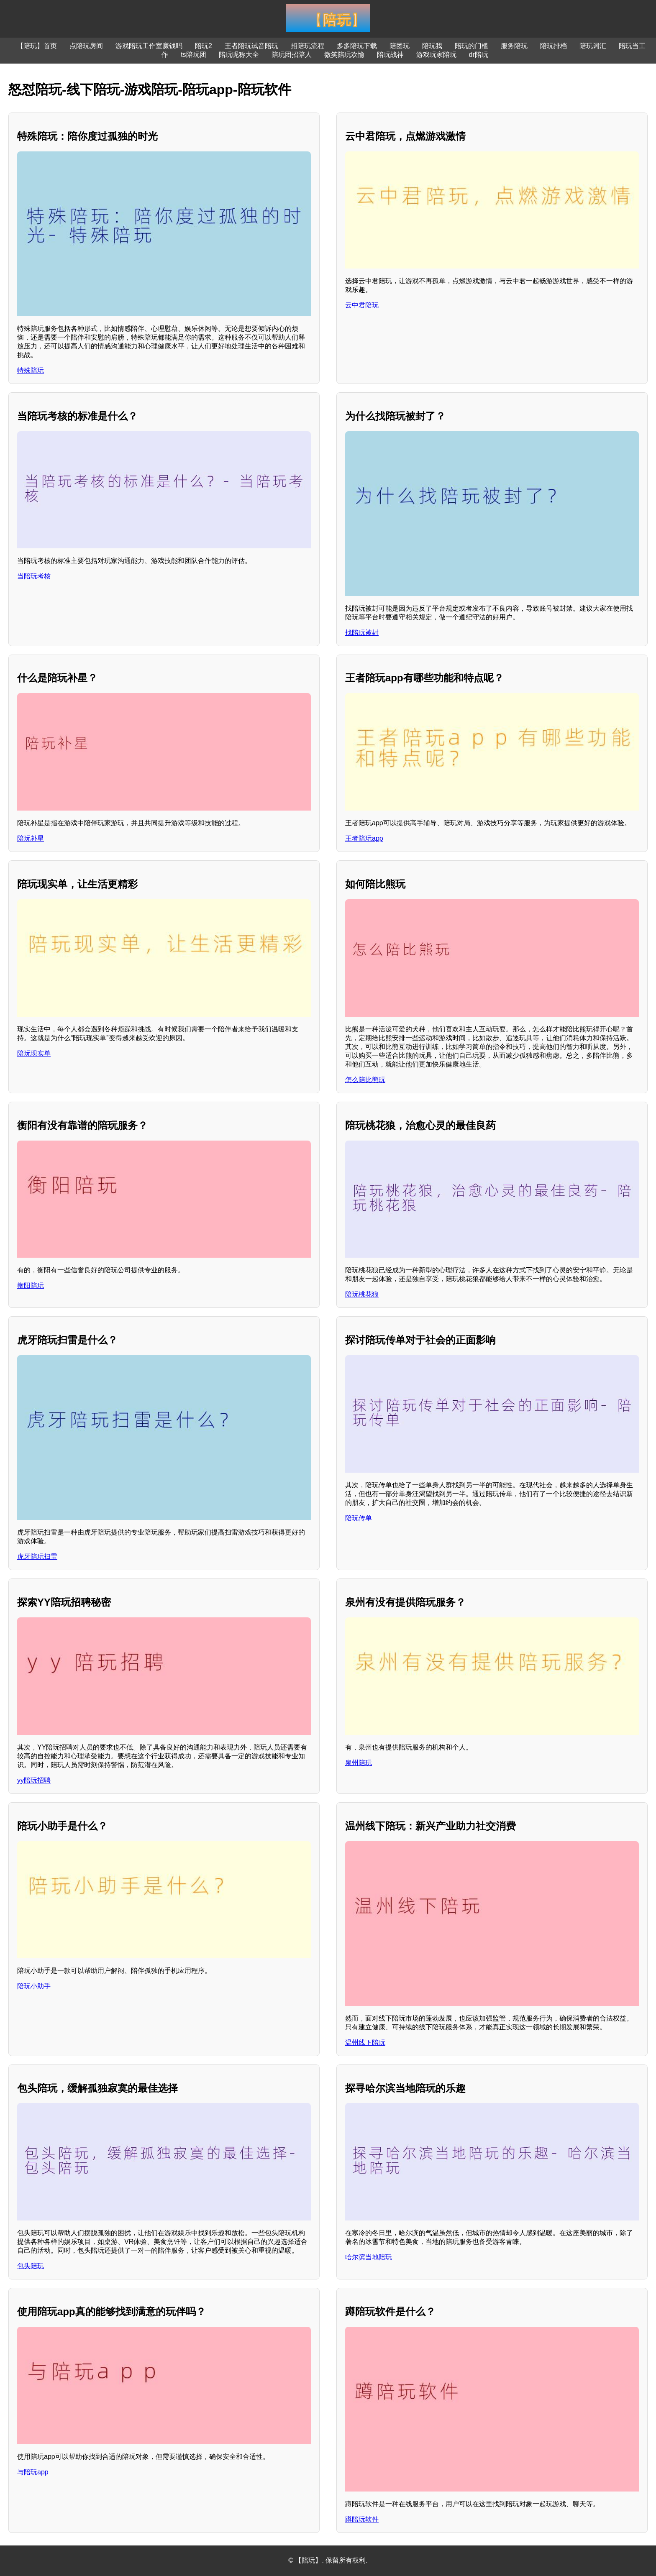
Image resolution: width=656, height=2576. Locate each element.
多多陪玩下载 (357, 45)
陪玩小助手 (34, 1986)
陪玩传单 (358, 1518)
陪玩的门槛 (471, 45)
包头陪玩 (30, 2265)
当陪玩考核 (34, 576)
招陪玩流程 (307, 45)
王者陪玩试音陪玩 (251, 45)
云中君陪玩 (362, 305)
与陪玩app (33, 2472)
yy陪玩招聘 (34, 1780)
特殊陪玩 (30, 370)
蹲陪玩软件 (362, 2519)
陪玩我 (432, 45)
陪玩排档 (553, 45)
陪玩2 (203, 45)
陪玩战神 (390, 54)
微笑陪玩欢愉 (344, 54)
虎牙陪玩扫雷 (37, 1556)
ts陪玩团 (193, 54)
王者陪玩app (364, 838)
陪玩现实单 (34, 1053)
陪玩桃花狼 (362, 1294)
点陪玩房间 (86, 45)
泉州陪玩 (358, 1762)
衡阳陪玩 (30, 1285)
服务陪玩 (514, 45)
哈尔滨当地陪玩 (368, 2257)
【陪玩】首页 (37, 45)
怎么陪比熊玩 (365, 1079)
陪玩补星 (30, 838)
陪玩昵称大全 (239, 54)
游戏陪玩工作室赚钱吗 (148, 45)
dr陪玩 (478, 54)
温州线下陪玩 (365, 2042)
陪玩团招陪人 (292, 54)
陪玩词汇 (592, 45)
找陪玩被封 (362, 632)
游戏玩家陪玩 (436, 54)
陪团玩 (400, 45)
